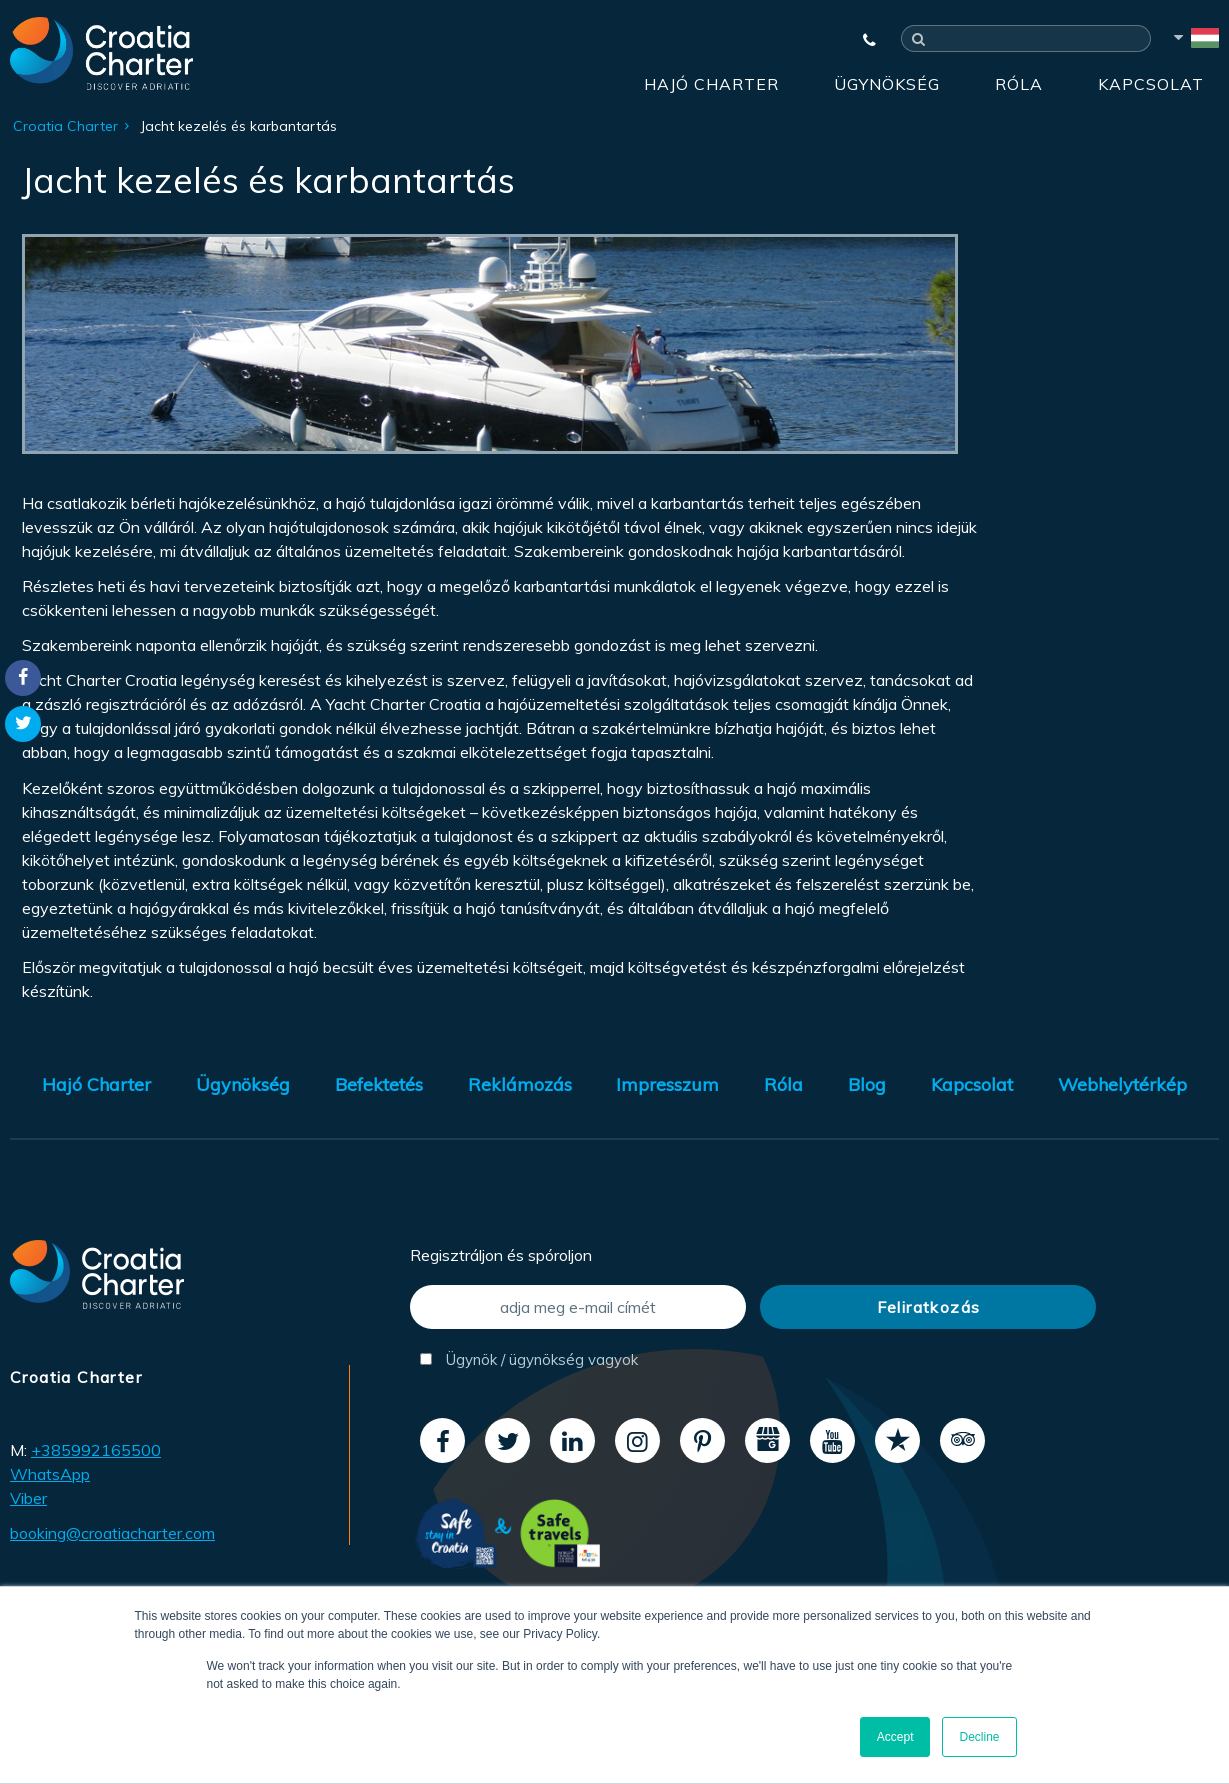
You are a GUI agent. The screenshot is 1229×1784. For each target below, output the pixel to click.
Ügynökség (887, 84)
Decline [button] (979, 1737)
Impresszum (667, 1084)
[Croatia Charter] (101, 53)
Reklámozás (520, 1084)
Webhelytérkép (1122, 1084)
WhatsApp (50, 1474)
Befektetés (379, 1084)
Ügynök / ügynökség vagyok (529, 1359)
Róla (1019, 84)
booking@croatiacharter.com (112, 1533)
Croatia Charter (65, 126)
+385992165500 (96, 1450)
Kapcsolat (1151, 84)
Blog (867, 1084)
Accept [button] (895, 1737)
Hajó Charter (711, 84)
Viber (28, 1498)
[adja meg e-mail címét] (578, 1307)
